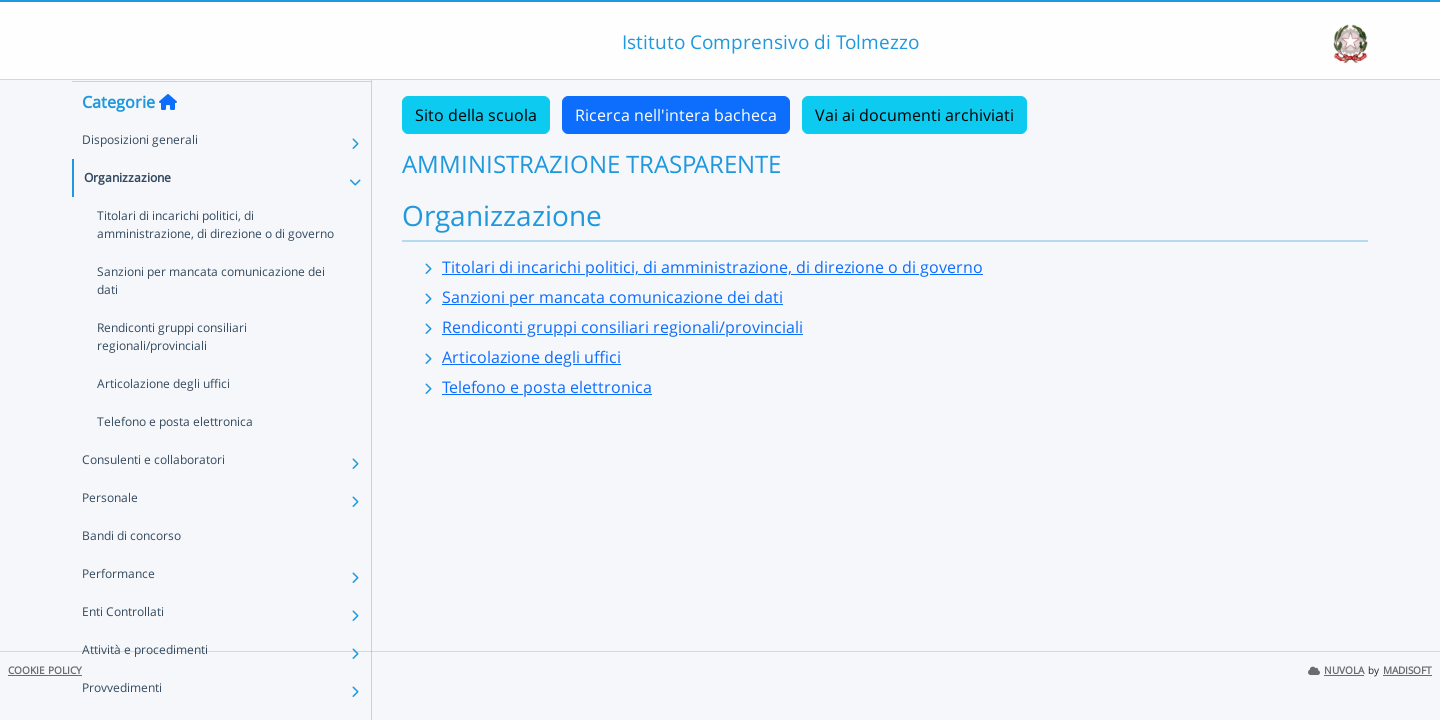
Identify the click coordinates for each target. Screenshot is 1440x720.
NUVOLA (1336, 670)
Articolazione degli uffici (163, 422)
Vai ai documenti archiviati (914, 115)
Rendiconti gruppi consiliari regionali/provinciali (172, 375)
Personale (110, 536)
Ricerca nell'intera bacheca (676, 115)
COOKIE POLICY (45, 670)
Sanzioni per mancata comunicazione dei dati (211, 319)
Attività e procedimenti (145, 688)
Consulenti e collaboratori (153, 498)
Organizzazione (127, 216)
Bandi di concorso (131, 574)
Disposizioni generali (140, 178)
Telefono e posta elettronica (175, 460)
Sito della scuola (476, 115)
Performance (118, 612)
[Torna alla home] (168, 141)
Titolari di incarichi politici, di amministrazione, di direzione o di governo (215, 263)
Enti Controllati (123, 650)
